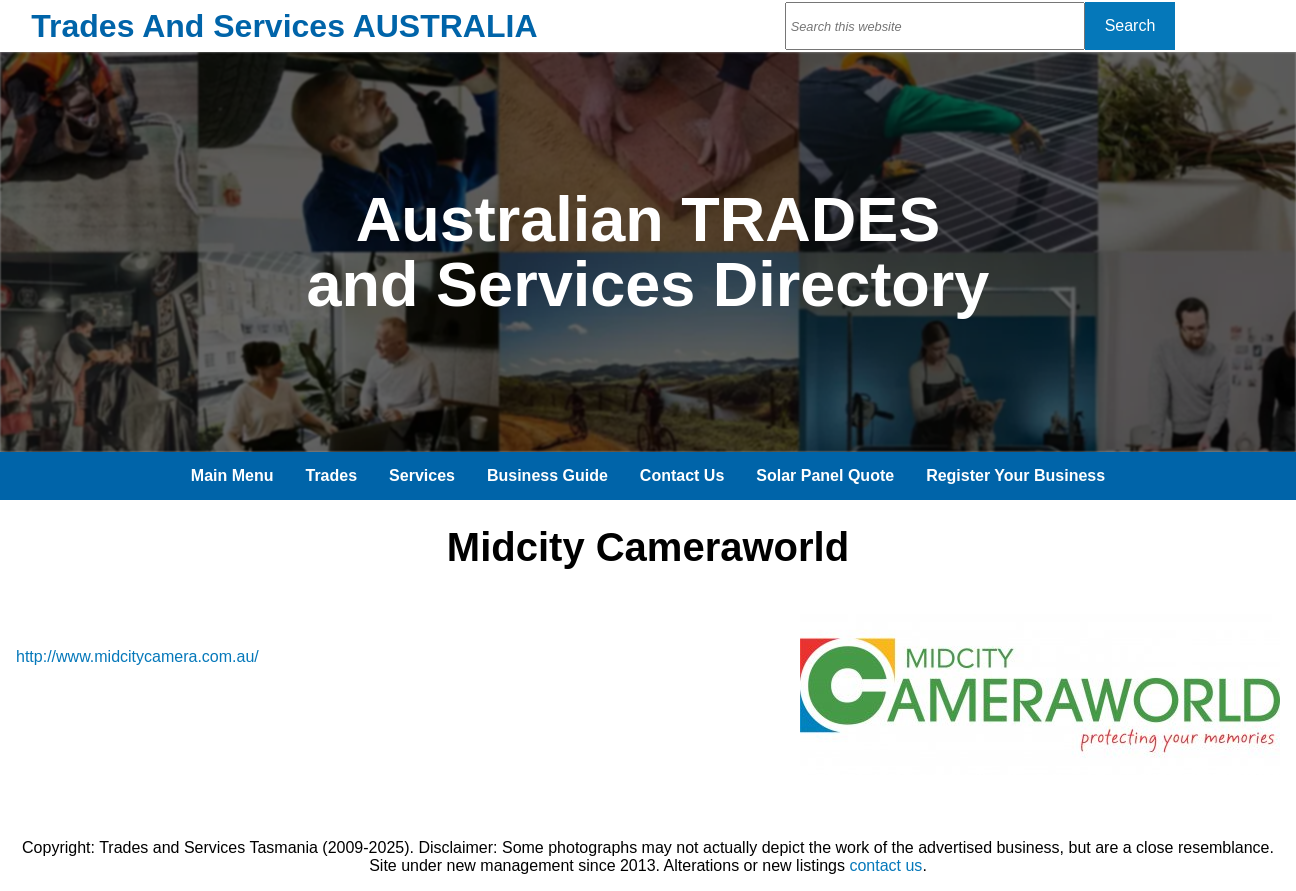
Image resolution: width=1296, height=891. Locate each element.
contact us (885, 865)
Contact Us (682, 475)
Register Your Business (1015, 475)
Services (422, 475)
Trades (332, 475)
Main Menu (232, 475)
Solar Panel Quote (825, 475)
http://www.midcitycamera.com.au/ (137, 656)
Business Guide (547, 475)
